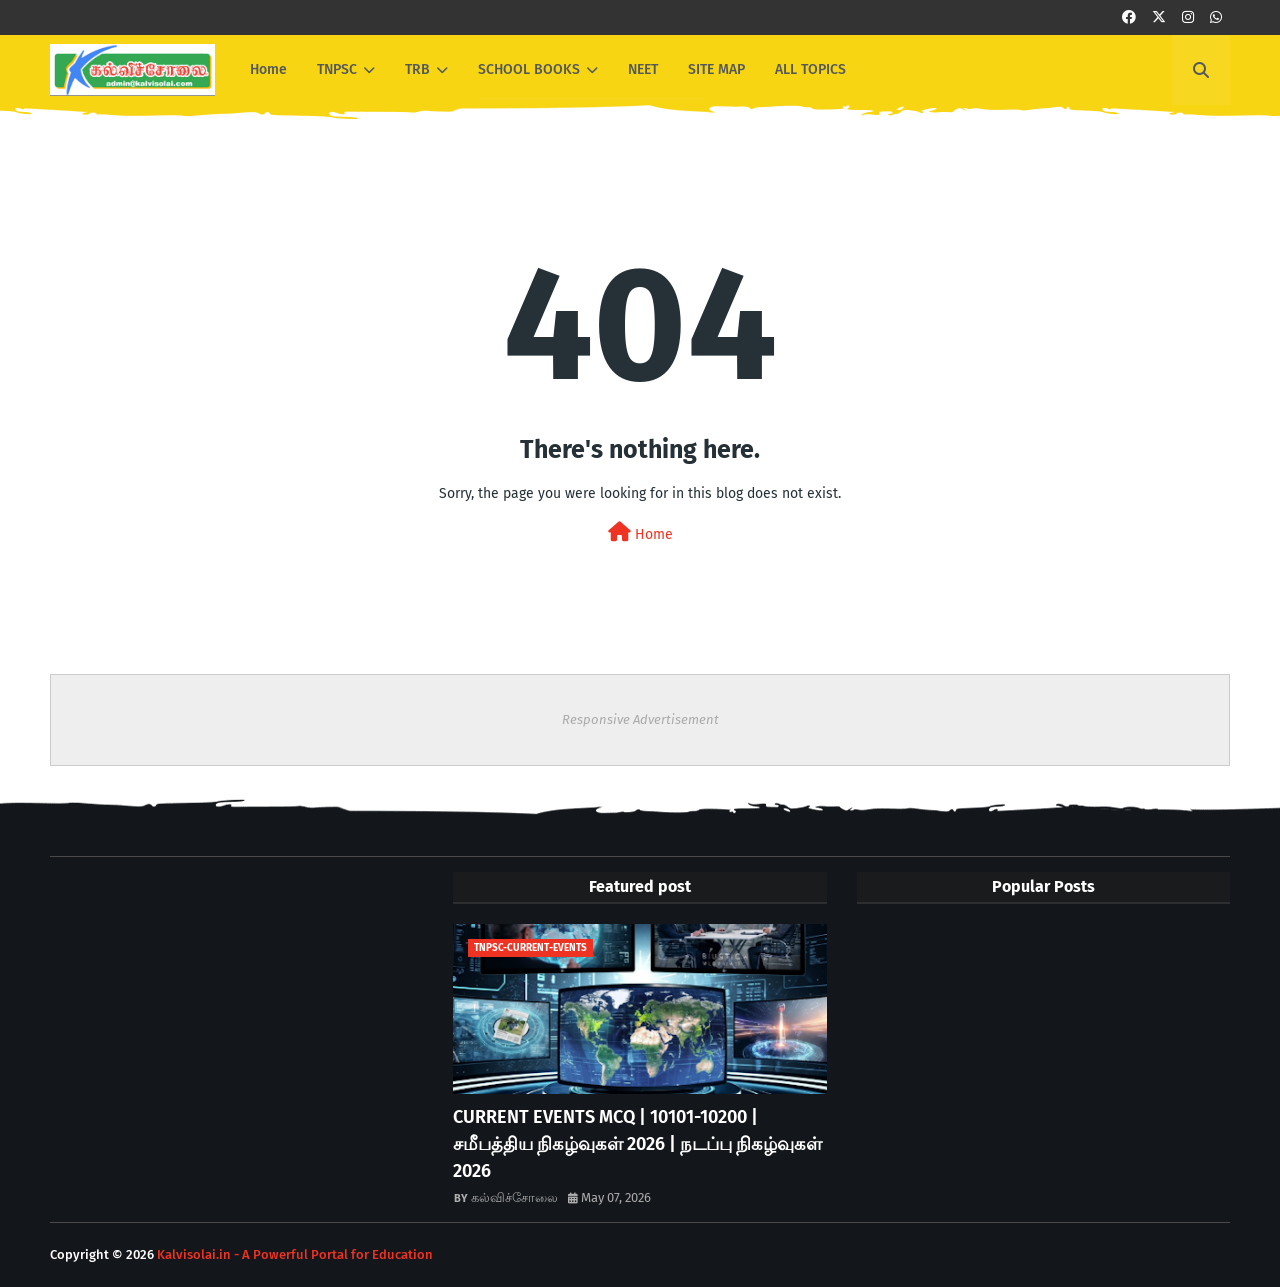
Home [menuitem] (268, 69)
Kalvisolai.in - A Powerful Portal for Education (295, 1254)
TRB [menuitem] (417, 69)
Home (640, 532)
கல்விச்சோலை (514, 1197)
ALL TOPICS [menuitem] (810, 69)
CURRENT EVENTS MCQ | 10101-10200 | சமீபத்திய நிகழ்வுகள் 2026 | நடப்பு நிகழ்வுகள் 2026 (637, 1144)
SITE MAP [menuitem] (716, 69)
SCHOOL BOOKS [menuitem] (529, 69)
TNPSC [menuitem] (337, 69)
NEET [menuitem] (643, 69)
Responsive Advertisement (640, 719)
